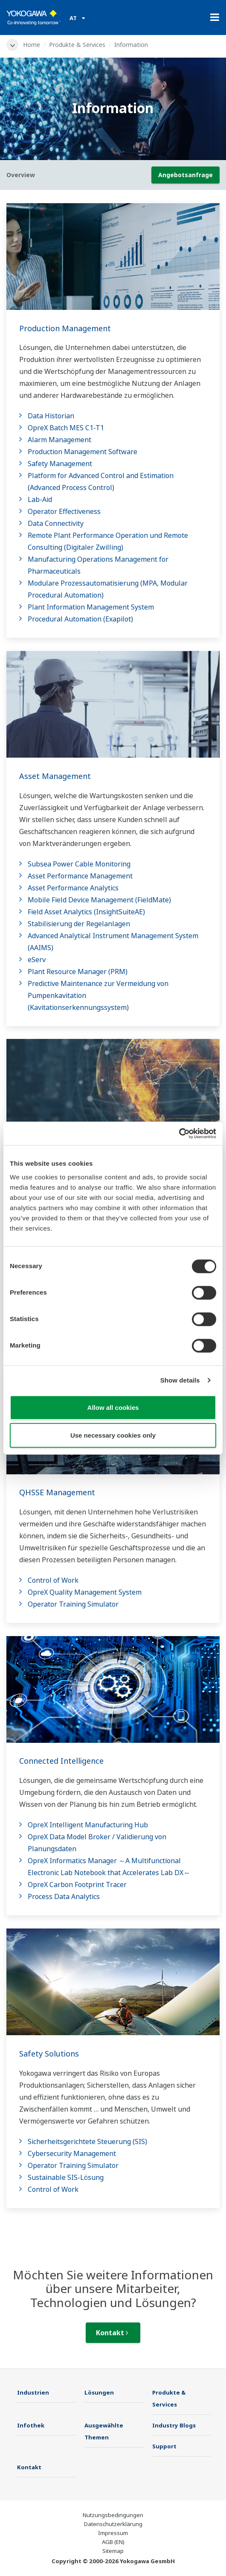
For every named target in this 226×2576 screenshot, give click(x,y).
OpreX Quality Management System (85, 1592)
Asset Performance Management (80, 876)
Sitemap (113, 2551)
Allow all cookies (113, 1407)
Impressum (113, 2533)
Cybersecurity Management (72, 2153)
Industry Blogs (174, 2425)
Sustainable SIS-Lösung (66, 2177)
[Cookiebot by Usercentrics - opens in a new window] (179, 1133)
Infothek (30, 2425)
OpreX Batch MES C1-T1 (66, 427)
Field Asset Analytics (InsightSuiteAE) (86, 911)
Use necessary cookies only (113, 1435)
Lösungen (99, 2392)
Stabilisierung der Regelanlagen (79, 923)
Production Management (65, 328)
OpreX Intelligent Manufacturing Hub (88, 1824)
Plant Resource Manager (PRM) (77, 971)
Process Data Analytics (64, 1896)
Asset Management (55, 776)
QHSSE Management (57, 1492)
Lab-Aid (40, 499)
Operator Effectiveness (64, 511)
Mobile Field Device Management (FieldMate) (99, 899)
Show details (180, 1380)
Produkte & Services (77, 45)
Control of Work (53, 1580)
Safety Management (60, 463)
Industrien (33, 2392)
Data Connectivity (56, 523)
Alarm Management (59, 439)
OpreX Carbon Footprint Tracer (77, 1884)
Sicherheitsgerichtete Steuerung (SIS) (87, 2141)
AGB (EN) (113, 2542)
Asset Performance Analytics (73, 888)
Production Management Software (82, 451)
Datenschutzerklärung (113, 2524)
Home (31, 45)
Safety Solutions (49, 2053)
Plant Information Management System (91, 607)
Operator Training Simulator (73, 1604)
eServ (37, 959)
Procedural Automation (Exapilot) (80, 619)
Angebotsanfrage (185, 175)
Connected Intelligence (61, 1761)
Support (164, 2446)
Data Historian (51, 415)
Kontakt (112, 2332)
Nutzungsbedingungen (113, 2515)
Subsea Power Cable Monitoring (79, 864)
